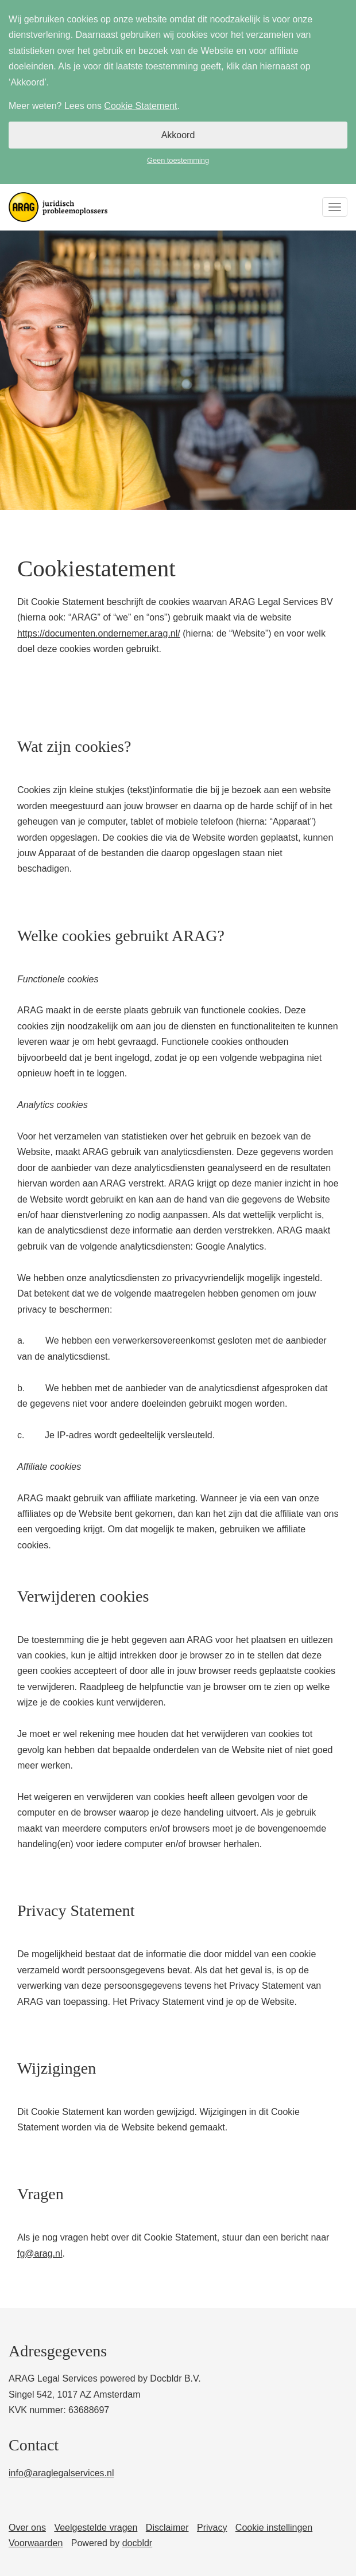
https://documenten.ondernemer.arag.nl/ (98, 633)
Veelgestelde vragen (95, 2527)
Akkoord (178, 135)
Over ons (27, 2527)
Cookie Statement (140, 106)
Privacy (212, 2527)
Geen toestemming (178, 160)
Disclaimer (167, 2527)
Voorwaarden (36, 2543)
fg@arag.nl (40, 2253)
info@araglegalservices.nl (61, 2473)
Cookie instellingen (273, 2527)
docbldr (137, 2543)
